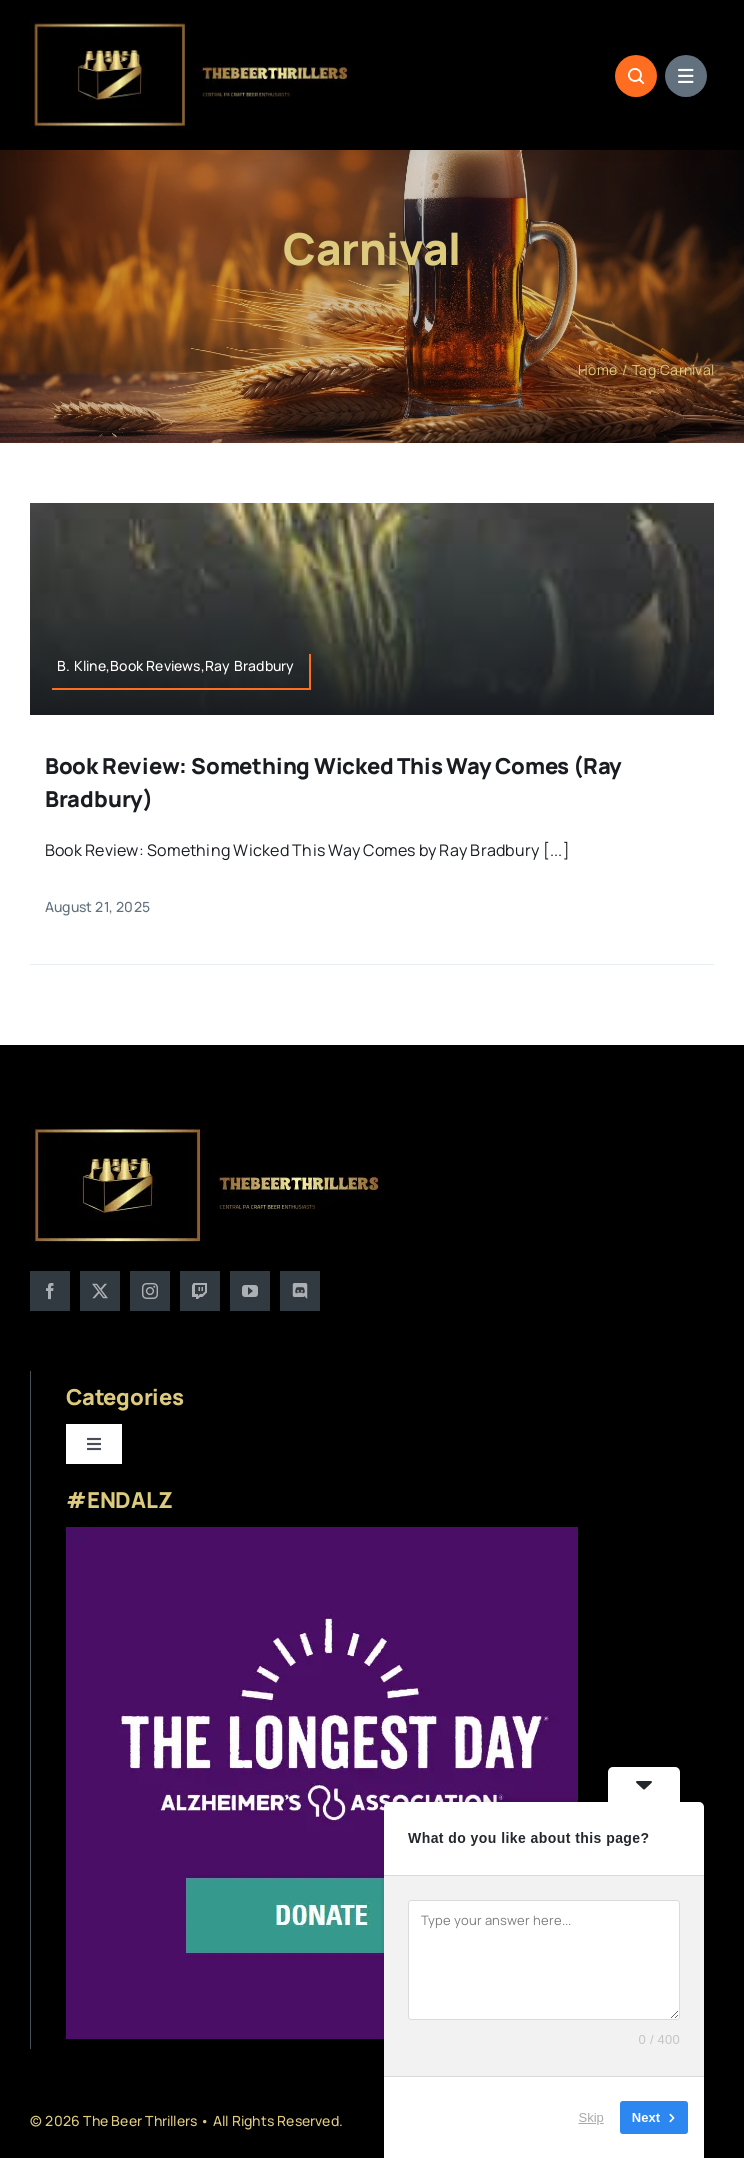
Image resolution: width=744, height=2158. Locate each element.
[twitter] (100, 1291)
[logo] (192, 28)
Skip (591, 2117)
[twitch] (200, 1291)
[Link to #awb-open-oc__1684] (686, 76)
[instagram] (150, 1291)
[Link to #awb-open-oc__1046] (636, 76)
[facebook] (50, 1291)
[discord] (300, 1291)
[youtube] (250, 1291)
